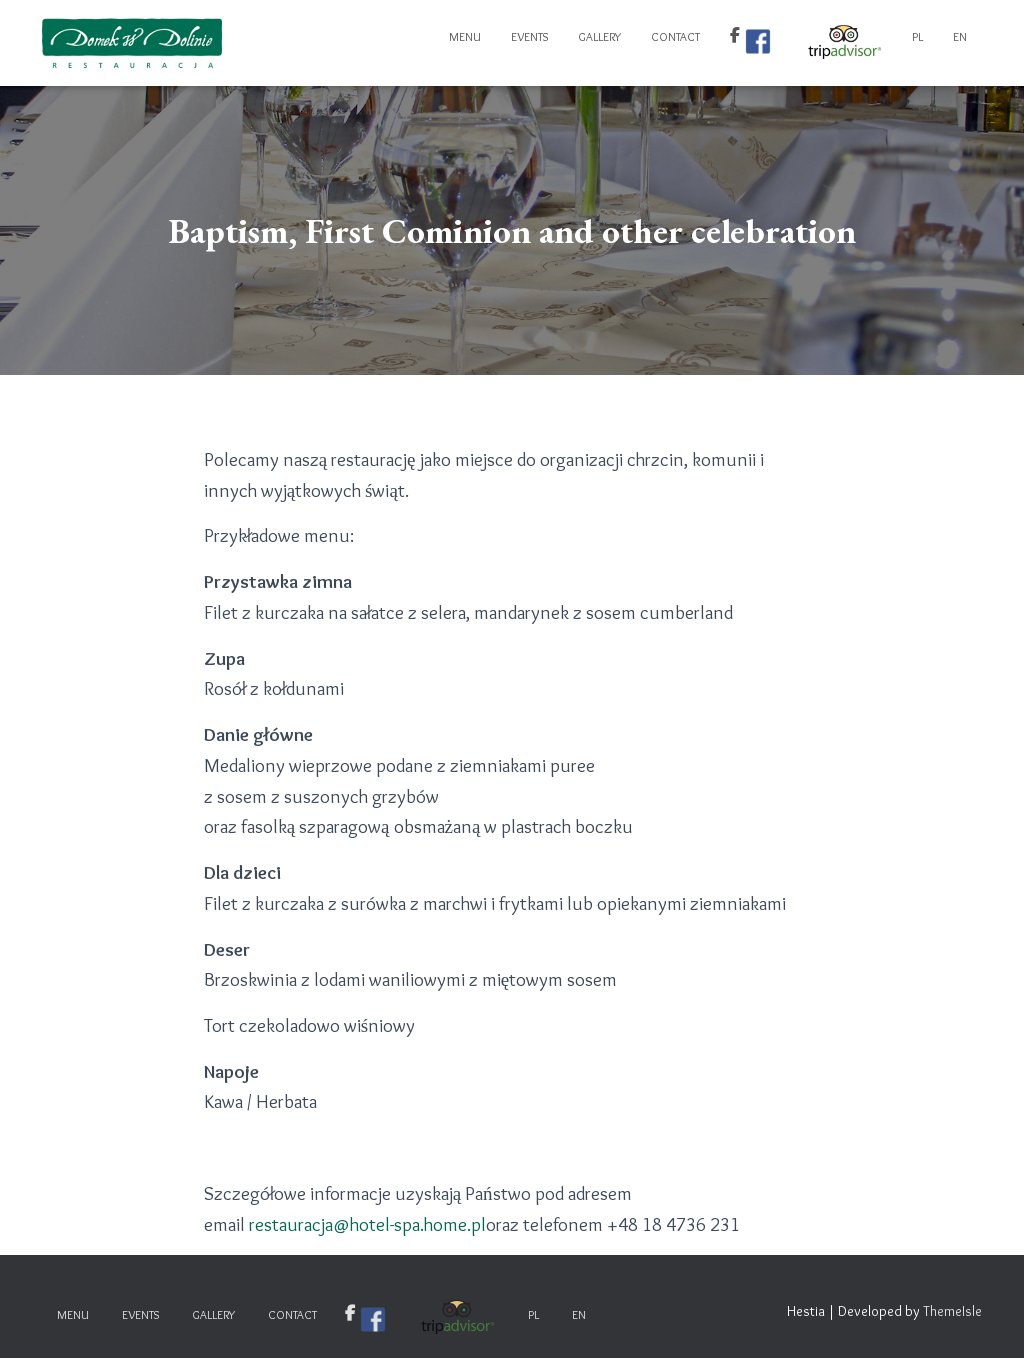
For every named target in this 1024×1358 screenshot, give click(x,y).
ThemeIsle (952, 1311)
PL (917, 36)
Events (529, 36)
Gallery (599, 36)
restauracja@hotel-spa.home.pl (367, 1224)
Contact (675, 36)
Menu (465, 36)
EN (960, 36)
